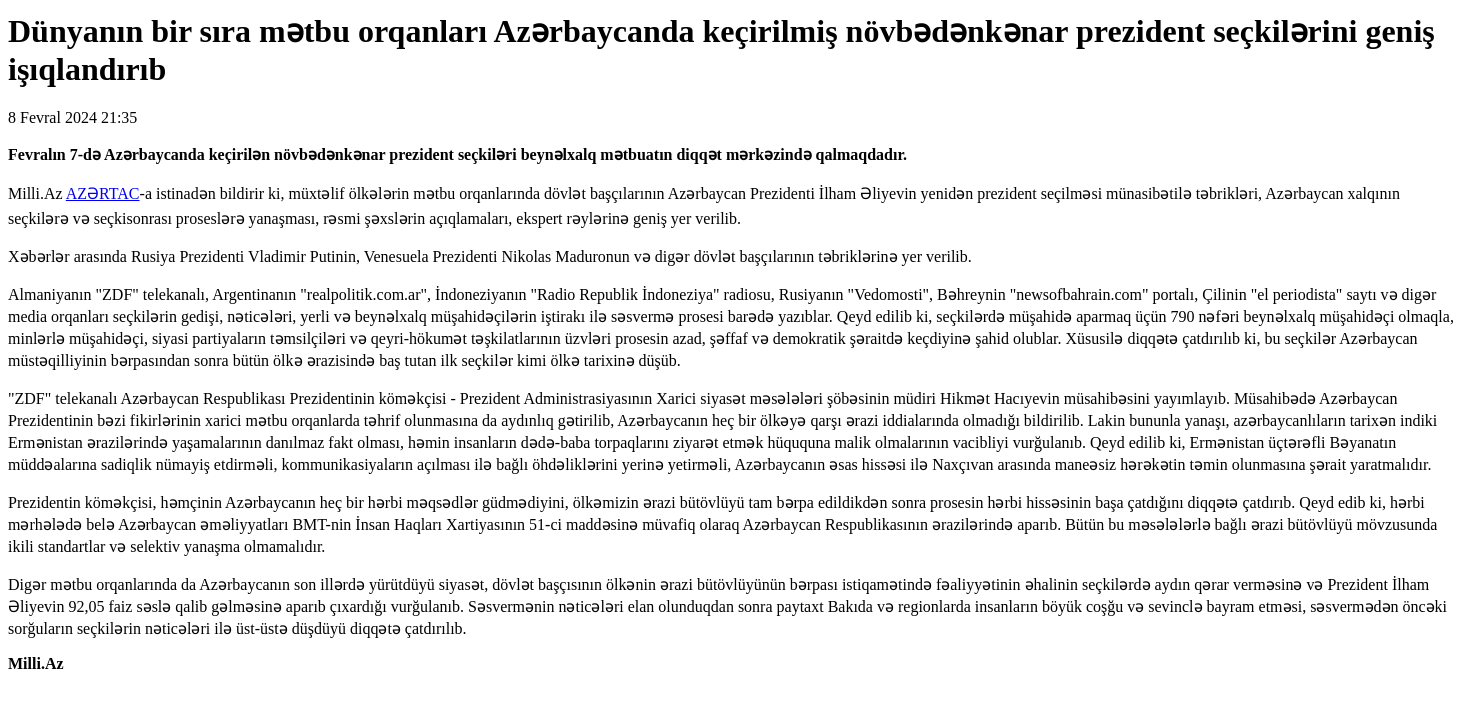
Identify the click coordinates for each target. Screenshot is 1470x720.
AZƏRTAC (103, 193)
